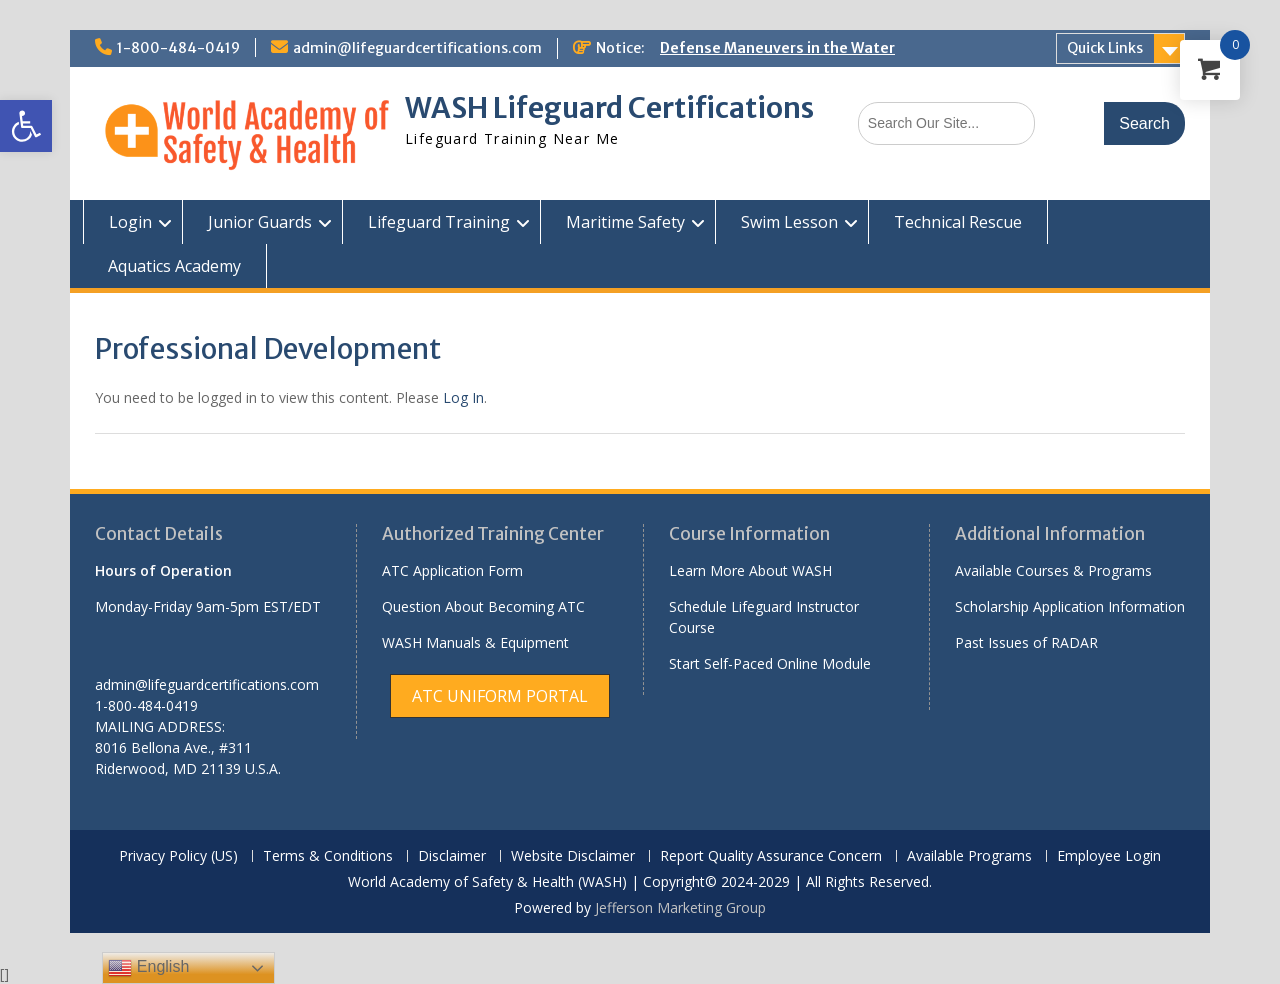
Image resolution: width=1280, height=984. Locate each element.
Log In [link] (463, 397)
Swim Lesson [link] (789, 222)
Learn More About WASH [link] (750, 570)
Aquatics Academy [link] (174, 266)
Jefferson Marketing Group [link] (680, 907)
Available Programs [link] (969, 856)
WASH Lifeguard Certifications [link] (609, 108)
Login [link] (130, 222)
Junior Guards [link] (260, 222)
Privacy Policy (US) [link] (178, 856)
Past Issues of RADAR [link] (1026, 642)
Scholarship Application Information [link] (1070, 606)
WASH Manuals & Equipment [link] (475, 642)
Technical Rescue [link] (958, 222)
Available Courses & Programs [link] (1053, 570)
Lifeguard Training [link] (439, 222)
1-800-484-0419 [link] (178, 48)
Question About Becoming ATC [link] (483, 606)
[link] (26, 126)
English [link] (148, 968)
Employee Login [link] (1109, 856)
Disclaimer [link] (452, 856)
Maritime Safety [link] (625, 222)
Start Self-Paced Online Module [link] (770, 663)
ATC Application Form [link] (452, 570)
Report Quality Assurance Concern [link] (771, 856)
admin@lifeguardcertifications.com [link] (417, 48)
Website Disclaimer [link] (573, 856)
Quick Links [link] (1105, 48)
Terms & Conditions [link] (328, 856)
